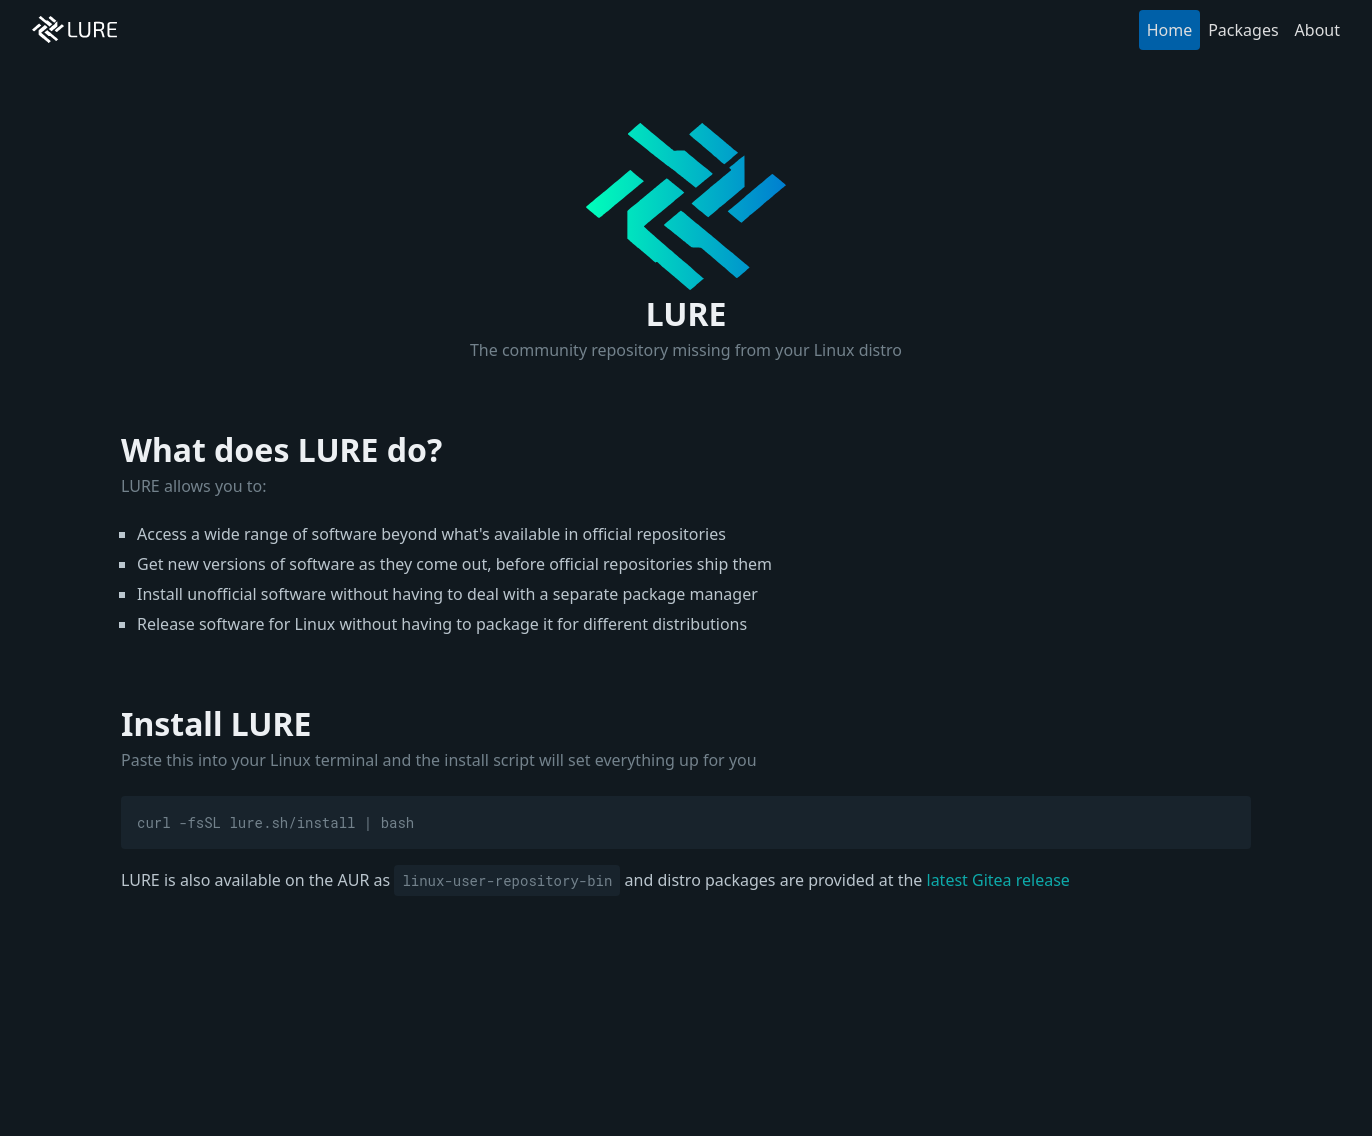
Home (1170, 30)
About (1317, 30)
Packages (1243, 30)
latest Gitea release (998, 880)
